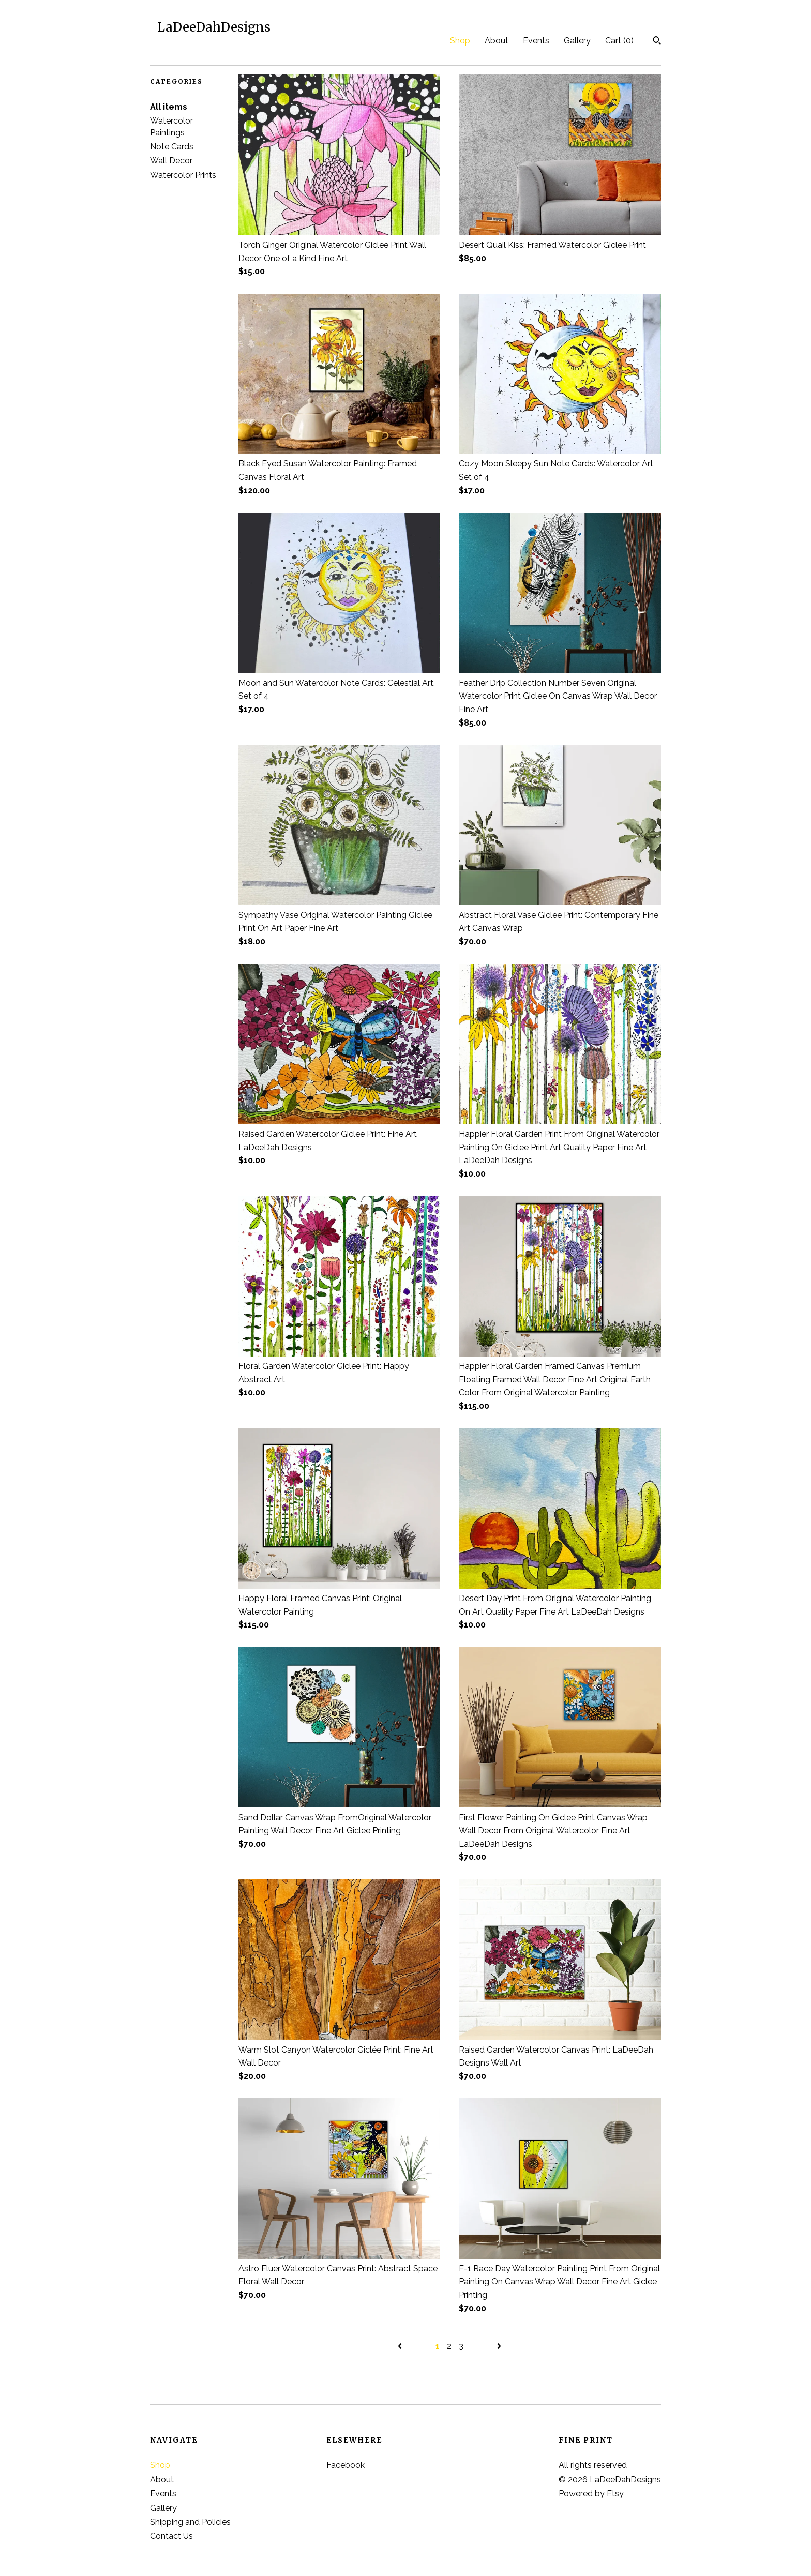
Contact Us (171, 2536)
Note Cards (171, 147)
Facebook (345, 2465)
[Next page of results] (499, 2346)
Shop (460, 41)
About (496, 41)
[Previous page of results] (400, 2346)
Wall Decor (171, 160)
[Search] (657, 42)
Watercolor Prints (183, 175)
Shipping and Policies (190, 2522)
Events (536, 41)
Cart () (619, 41)
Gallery (577, 41)
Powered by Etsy (591, 2493)
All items (168, 107)
